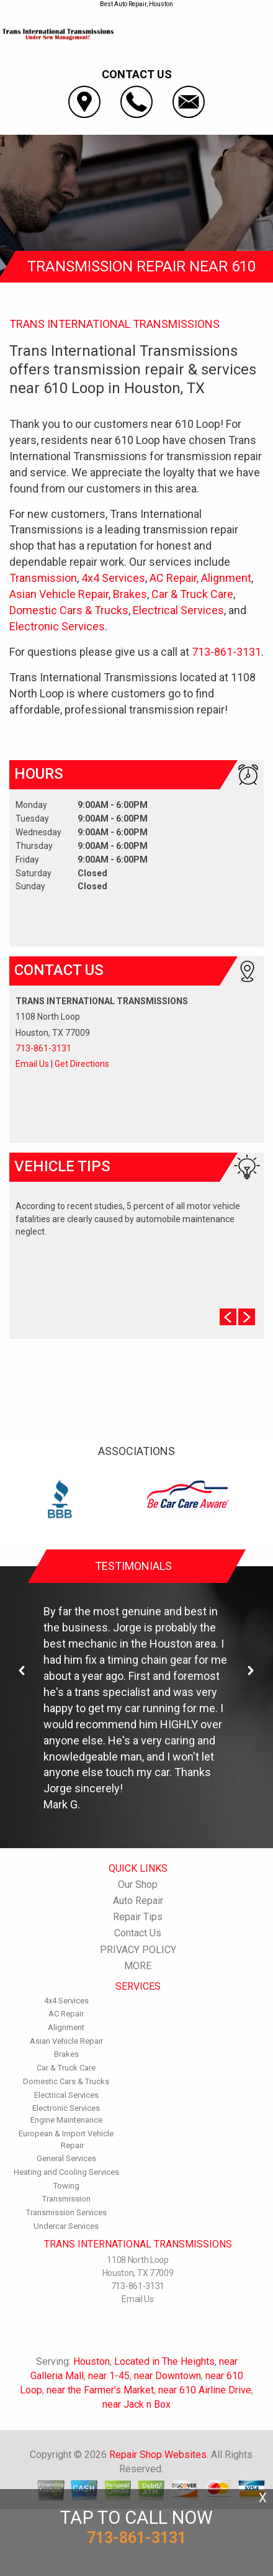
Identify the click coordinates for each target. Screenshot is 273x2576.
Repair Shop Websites (158, 2454)
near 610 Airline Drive (204, 2390)
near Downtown (167, 2376)
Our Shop (138, 1884)
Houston (91, 2361)
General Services (66, 2158)
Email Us (32, 1064)
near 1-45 (109, 2376)
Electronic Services (57, 626)
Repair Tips (138, 1917)
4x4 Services (113, 577)
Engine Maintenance (66, 2120)
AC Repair (173, 577)
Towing (66, 2185)
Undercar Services (66, 2226)
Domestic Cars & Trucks (68, 610)
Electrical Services (178, 610)
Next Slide (246, 1316)
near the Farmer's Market (100, 2390)
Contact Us (137, 1933)
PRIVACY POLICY (138, 1950)
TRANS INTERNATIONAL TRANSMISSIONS (114, 323)
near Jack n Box (136, 2404)
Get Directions (82, 1064)
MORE (137, 1966)
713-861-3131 (226, 651)
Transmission (43, 577)
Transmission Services (66, 2212)
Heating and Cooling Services (66, 2172)
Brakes (130, 594)
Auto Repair (138, 1901)
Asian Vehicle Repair (59, 594)
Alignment (226, 577)
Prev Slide (228, 1316)
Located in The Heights (164, 2361)
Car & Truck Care (192, 594)
